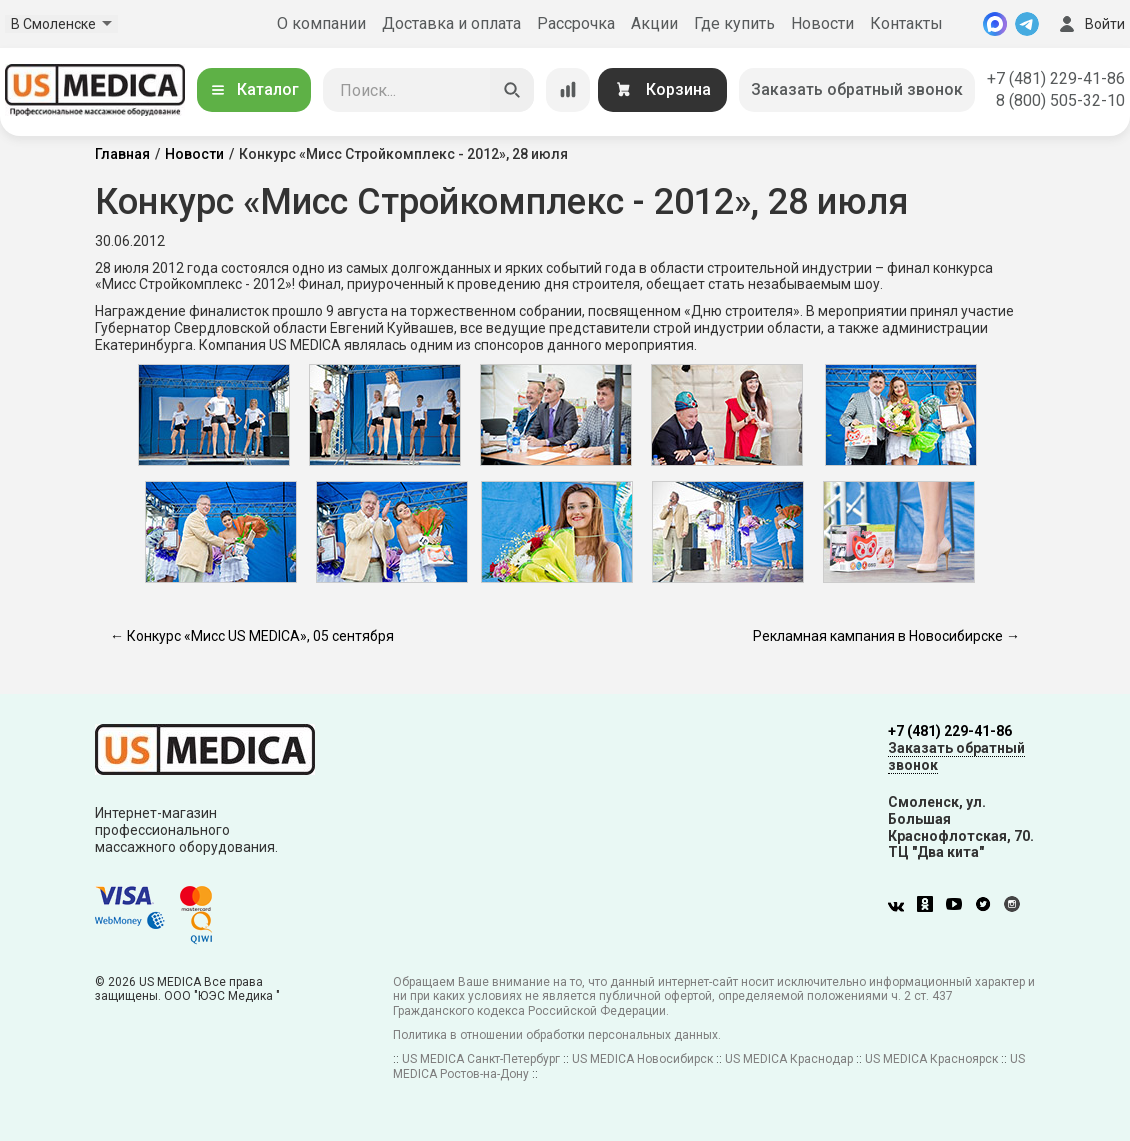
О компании (321, 23)
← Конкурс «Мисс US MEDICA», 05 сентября (252, 636)
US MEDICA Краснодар (789, 1059)
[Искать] (512, 90)
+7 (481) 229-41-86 (1056, 78)
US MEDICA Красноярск (931, 1059)
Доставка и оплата (451, 23)
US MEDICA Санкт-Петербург (481, 1059)
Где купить (734, 23)
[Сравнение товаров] (568, 90)
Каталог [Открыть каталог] (254, 89)
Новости (822, 23)
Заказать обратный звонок (857, 89)
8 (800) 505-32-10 (1060, 100)
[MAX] (995, 24)
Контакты (906, 23)
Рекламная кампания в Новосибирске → (886, 636)
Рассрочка (576, 23)
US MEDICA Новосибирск (642, 1059)
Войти (1090, 24)
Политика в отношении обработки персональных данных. (557, 1035)
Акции (654, 23)
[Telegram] (1027, 24)
